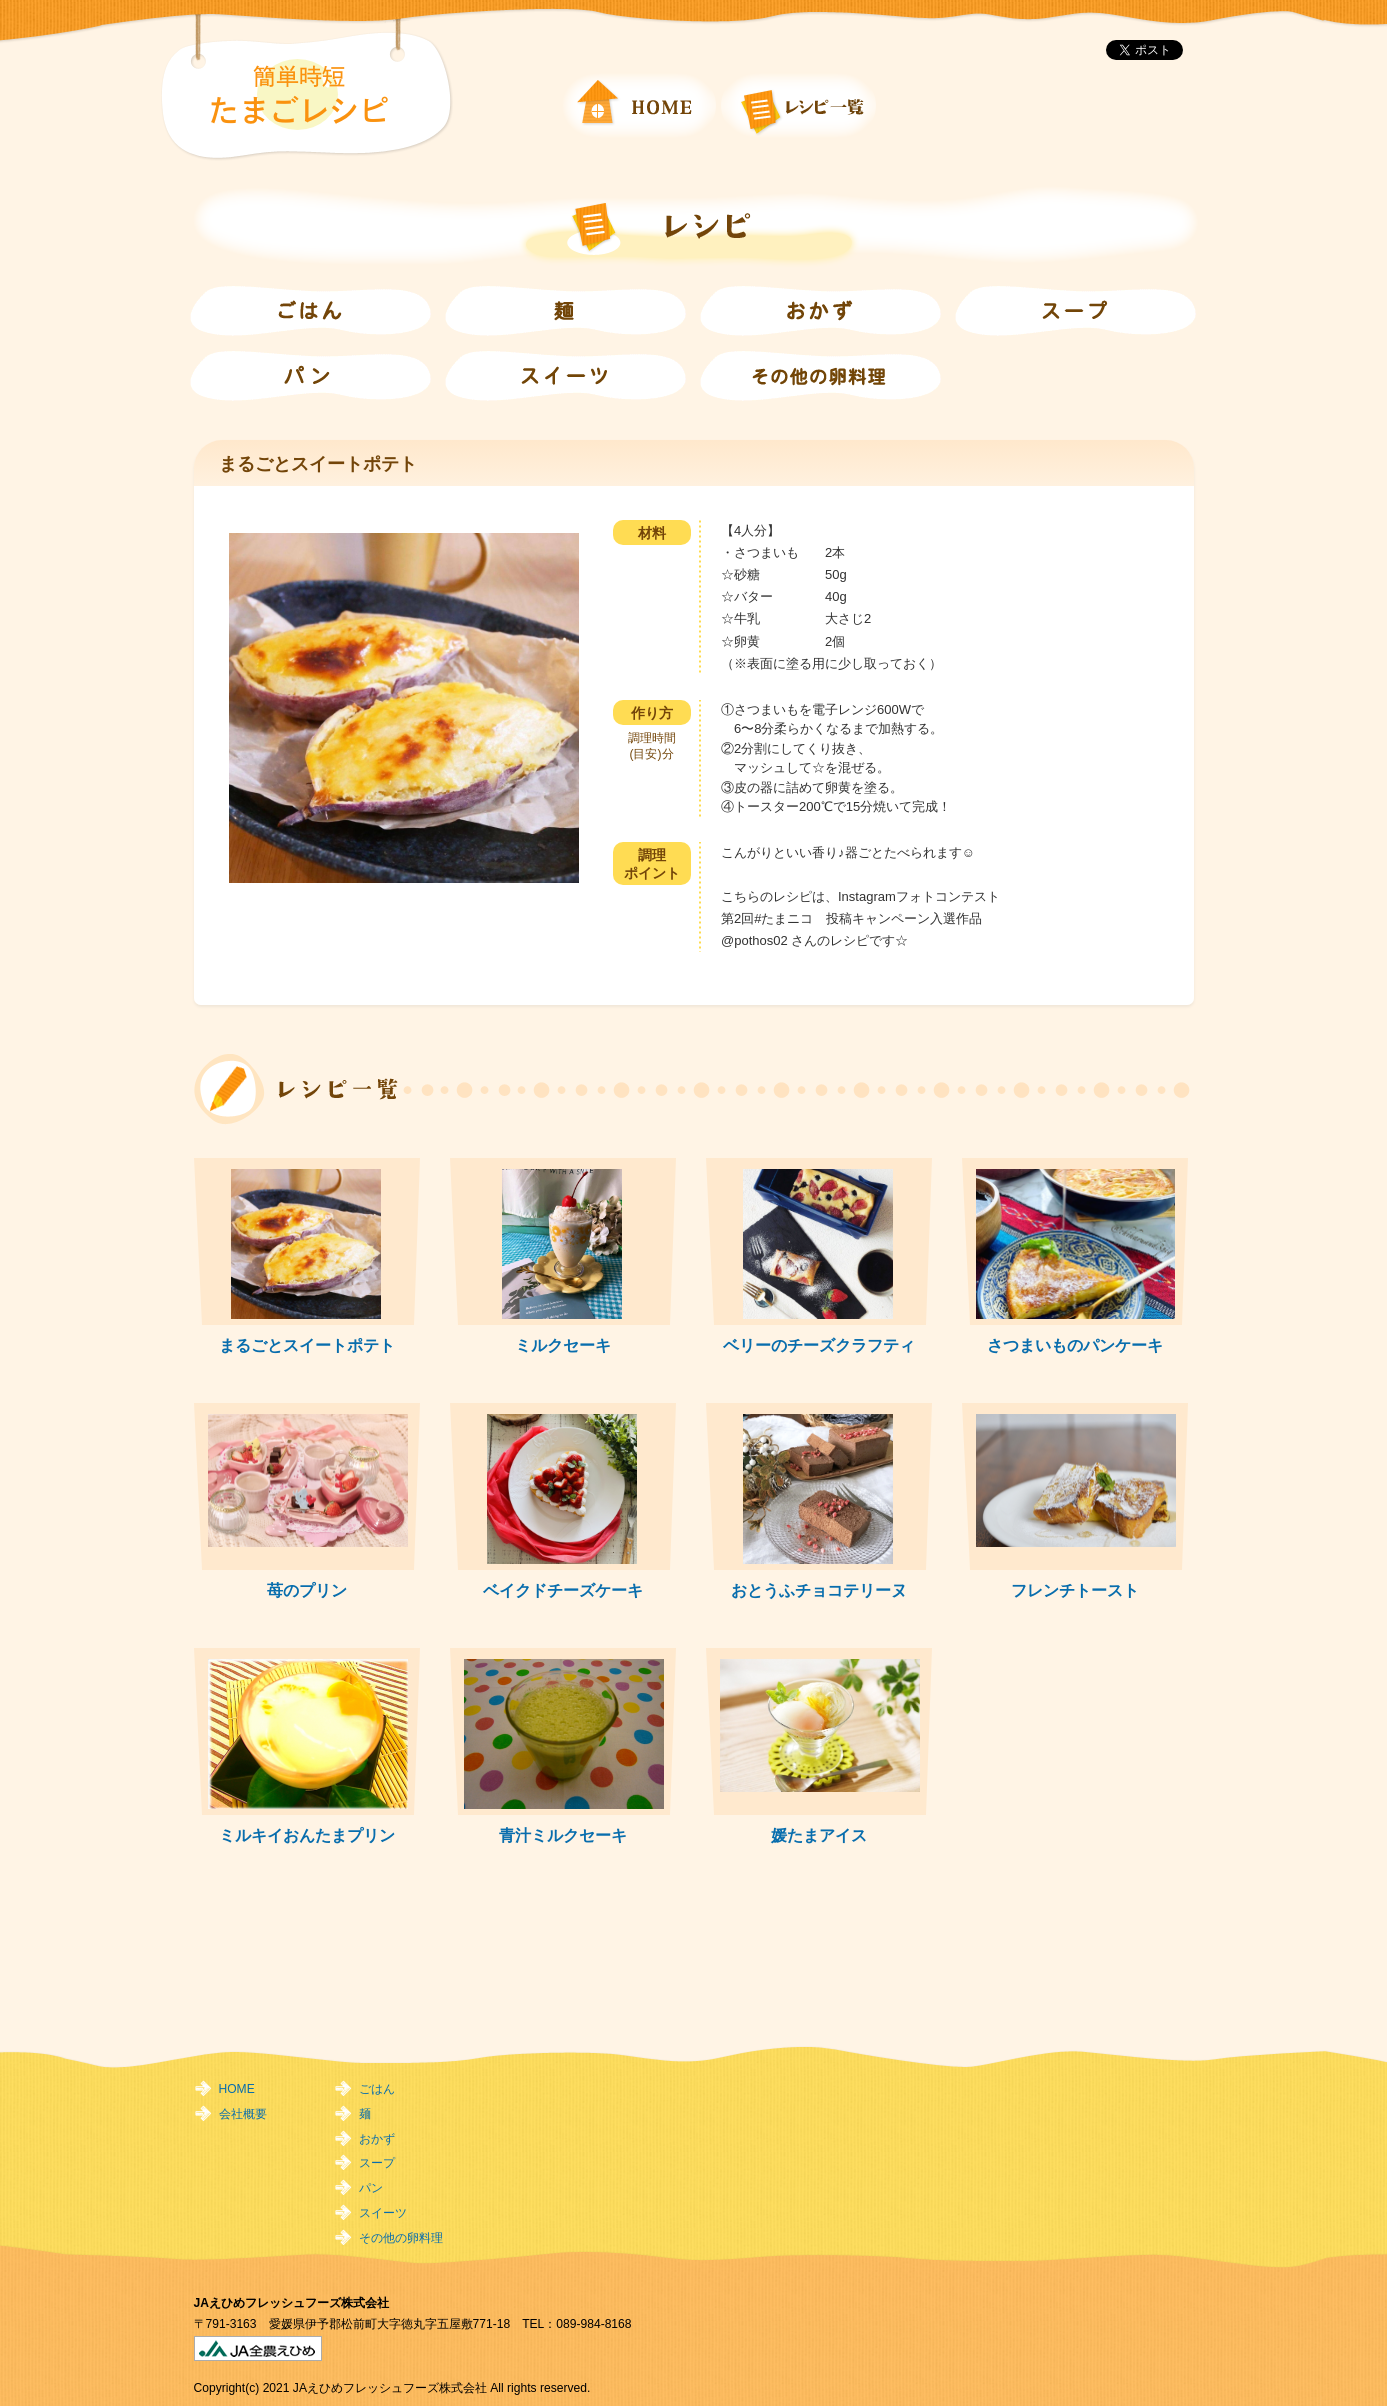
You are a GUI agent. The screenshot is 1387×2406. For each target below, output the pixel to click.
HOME (237, 2089)
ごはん (377, 2089)
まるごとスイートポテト (307, 1345)
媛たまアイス (819, 1835)
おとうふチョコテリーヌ (819, 1590)
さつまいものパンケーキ (1075, 1345)
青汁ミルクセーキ (563, 1835)
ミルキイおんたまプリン (307, 1835)
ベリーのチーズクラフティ (819, 1345)
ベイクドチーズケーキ (563, 1590)
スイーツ (383, 2213)
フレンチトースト (1075, 1590)
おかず (377, 2139)
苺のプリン (307, 1590)
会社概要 (243, 2114)
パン (371, 2188)
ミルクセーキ (563, 1345)
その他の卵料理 (401, 2238)
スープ (377, 2163)
